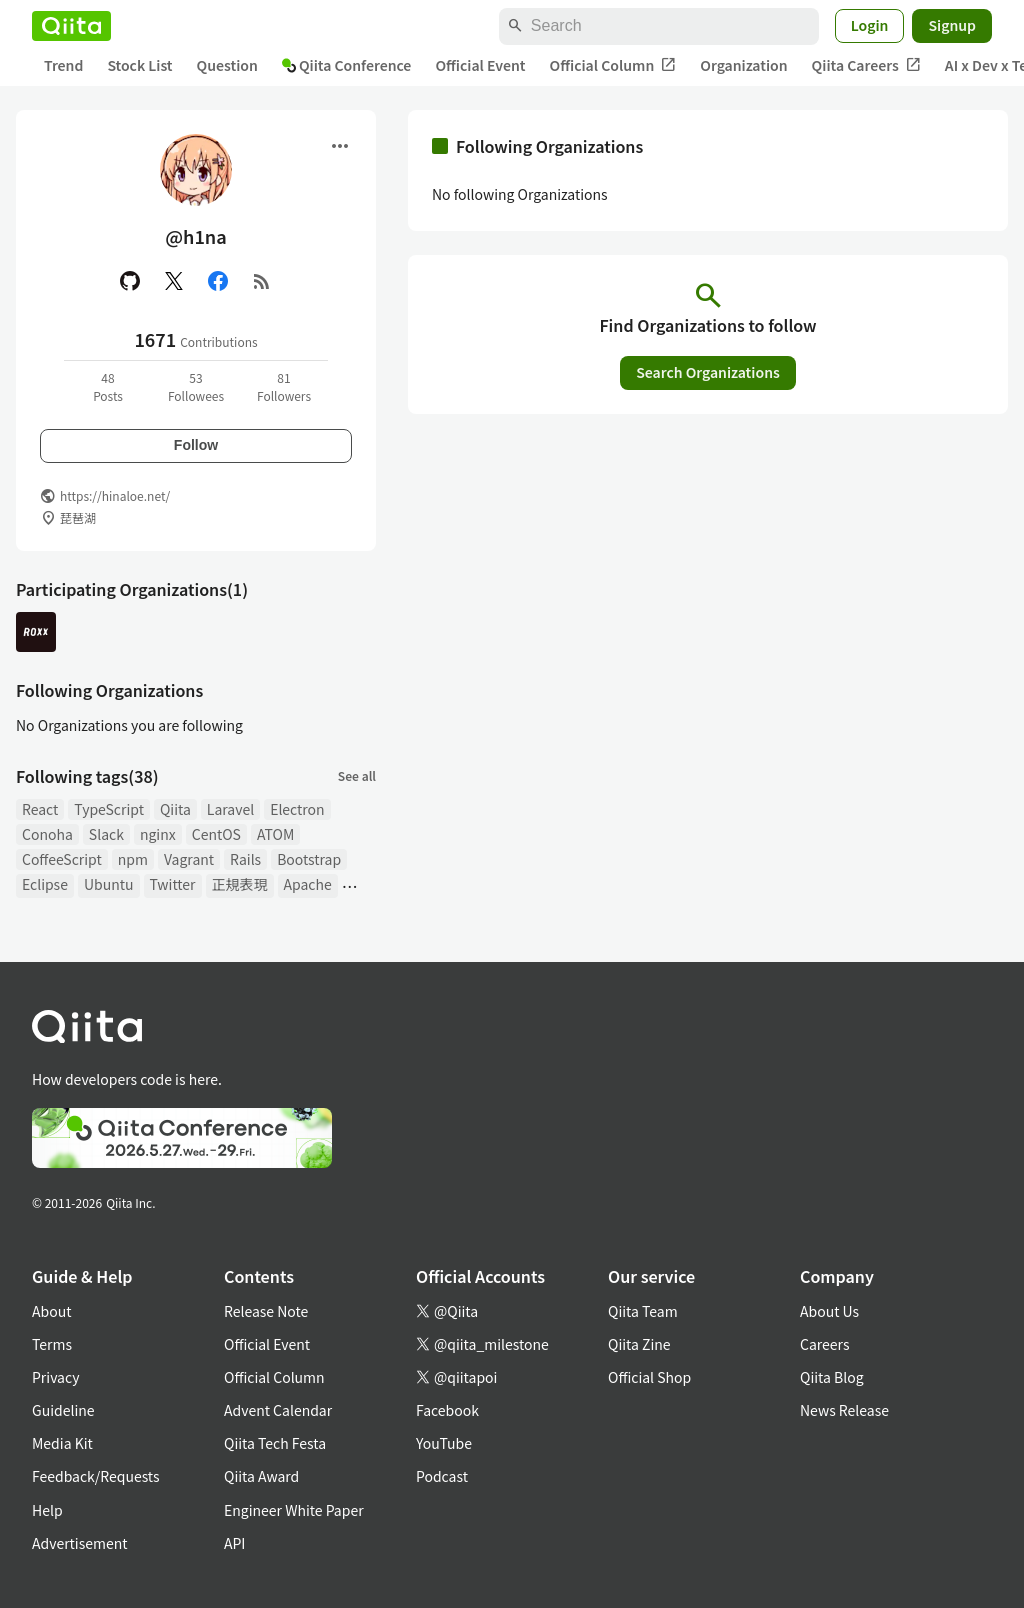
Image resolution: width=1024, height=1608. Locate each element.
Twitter (173, 884)
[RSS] (262, 281)
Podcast (442, 1476)
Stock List (139, 65)
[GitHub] (130, 281)
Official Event (480, 65)
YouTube (444, 1443)
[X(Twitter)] (174, 281)
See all (357, 775)
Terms (52, 1344)
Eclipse (45, 884)
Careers (824, 1344)
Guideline (63, 1410)
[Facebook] (218, 281)
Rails (245, 859)
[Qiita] (71, 26)
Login (870, 25)
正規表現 (240, 884)
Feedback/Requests (96, 1476)
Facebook (447, 1410)
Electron (297, 809)
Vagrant (189, 859)
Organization (743, 65)
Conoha (47, 834)
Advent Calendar (278, 1410)
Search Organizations (708, 372)
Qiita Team (643, 1311)
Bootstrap (309, 859)
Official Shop (649, 1377)
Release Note (266, 1311)
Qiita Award (261, 1476)
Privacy (55, 1377)
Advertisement (80, 1543)
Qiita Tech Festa (275, 1443)
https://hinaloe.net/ (115, 495)
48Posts (108, 386)
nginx (158, 834)
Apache (308, 884)
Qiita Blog (832, 1377)
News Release (844, 1410)
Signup (952, 25)
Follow (196, 445)
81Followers (284, 386)
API (234, 1543)
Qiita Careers (866, 65)
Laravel (230, 809)
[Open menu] (340, 146)
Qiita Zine (639, 1344)
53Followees (196, 386)
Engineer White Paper (294, 1510)
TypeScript (109, 809)
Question (227, 65)
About (51, 1311)
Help (47, 1510)
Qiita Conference (347, 65)
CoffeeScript (62, 859)
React (40, 809)
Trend (63, 65)
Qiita (175, 809)
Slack (106, 834)
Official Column (613, 65)
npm (133, 859)
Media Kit (62, 1443)
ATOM (275, 834)
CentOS (216, 834)
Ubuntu (109, 884)
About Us (829, 1311)
